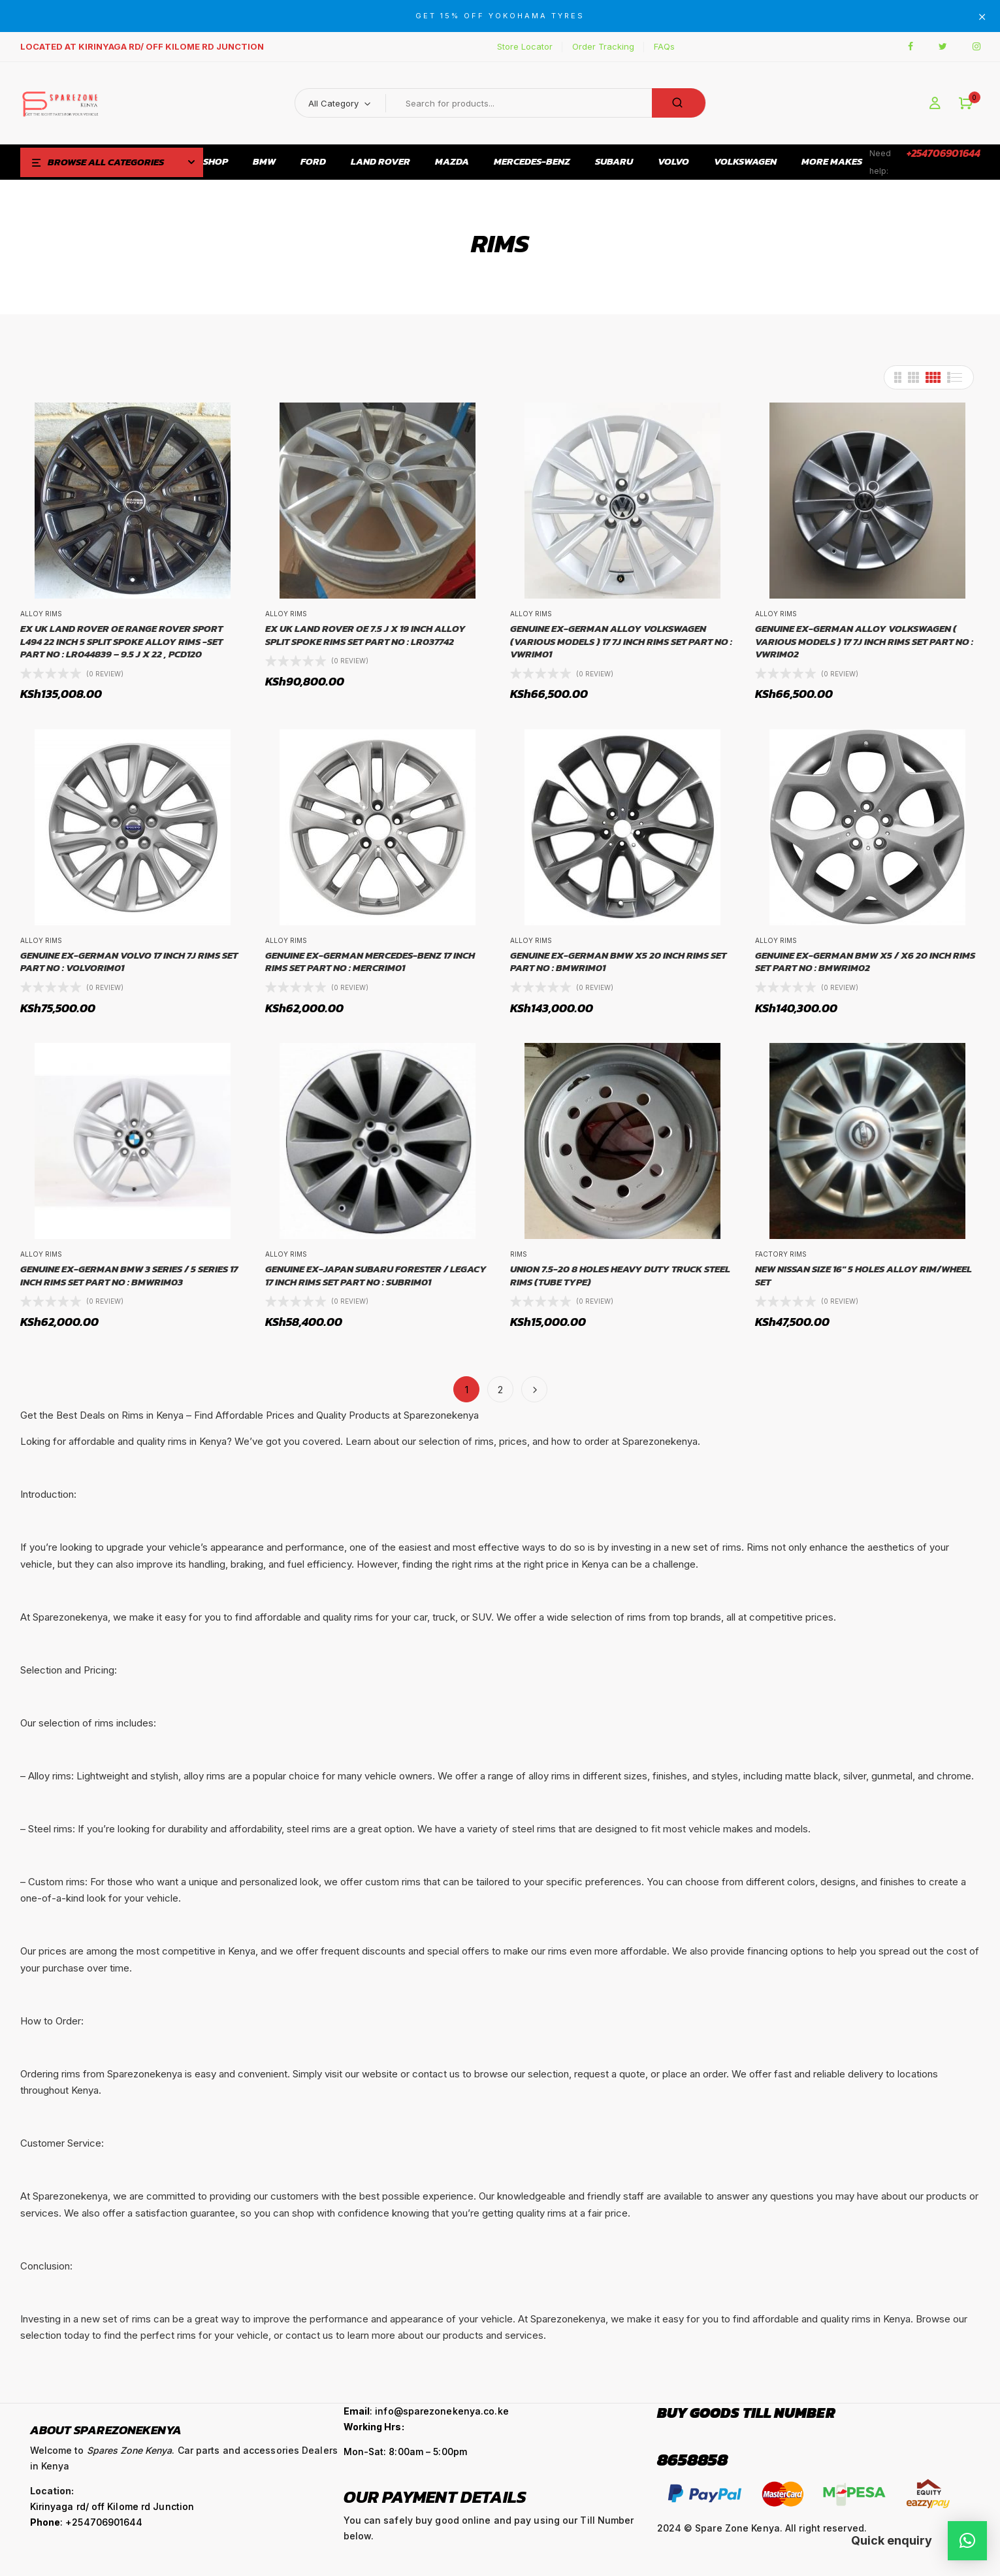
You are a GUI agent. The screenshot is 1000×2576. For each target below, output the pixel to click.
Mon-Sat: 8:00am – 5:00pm (405, 2451)
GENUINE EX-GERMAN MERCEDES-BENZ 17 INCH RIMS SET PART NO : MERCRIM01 (370, 961)
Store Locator (525, 46)
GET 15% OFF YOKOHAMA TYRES (500, 15)
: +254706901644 (86, 2522)
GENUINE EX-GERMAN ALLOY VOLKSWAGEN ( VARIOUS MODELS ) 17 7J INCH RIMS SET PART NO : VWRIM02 (864, 641)
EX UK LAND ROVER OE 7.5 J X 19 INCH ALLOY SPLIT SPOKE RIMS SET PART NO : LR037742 (365, 635)
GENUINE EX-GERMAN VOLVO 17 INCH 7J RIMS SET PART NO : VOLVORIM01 (129, 961)
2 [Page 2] (500, 1389)
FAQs (664, 46)
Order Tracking (603, 46)
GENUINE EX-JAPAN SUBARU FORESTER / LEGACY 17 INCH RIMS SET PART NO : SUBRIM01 (376, 1275)
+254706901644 (943, 153)
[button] (966, 103)
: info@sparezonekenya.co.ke (426, 2411)
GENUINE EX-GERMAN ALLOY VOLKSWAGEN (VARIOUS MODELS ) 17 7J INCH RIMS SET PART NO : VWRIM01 (621, 641)
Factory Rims (781, 1254)
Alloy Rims (41, 614)
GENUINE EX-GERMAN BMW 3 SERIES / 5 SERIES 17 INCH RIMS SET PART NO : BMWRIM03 (129, 1275)
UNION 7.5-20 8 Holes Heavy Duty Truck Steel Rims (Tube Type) (620, 1275)
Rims (518, 1254)
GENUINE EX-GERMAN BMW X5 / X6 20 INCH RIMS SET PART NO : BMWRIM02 (865, 961)
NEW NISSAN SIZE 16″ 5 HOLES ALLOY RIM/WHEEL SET (863, 1275)
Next (534, 1389)
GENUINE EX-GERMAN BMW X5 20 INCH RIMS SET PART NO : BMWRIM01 (618, 961)
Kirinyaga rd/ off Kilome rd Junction (112, 2506)
